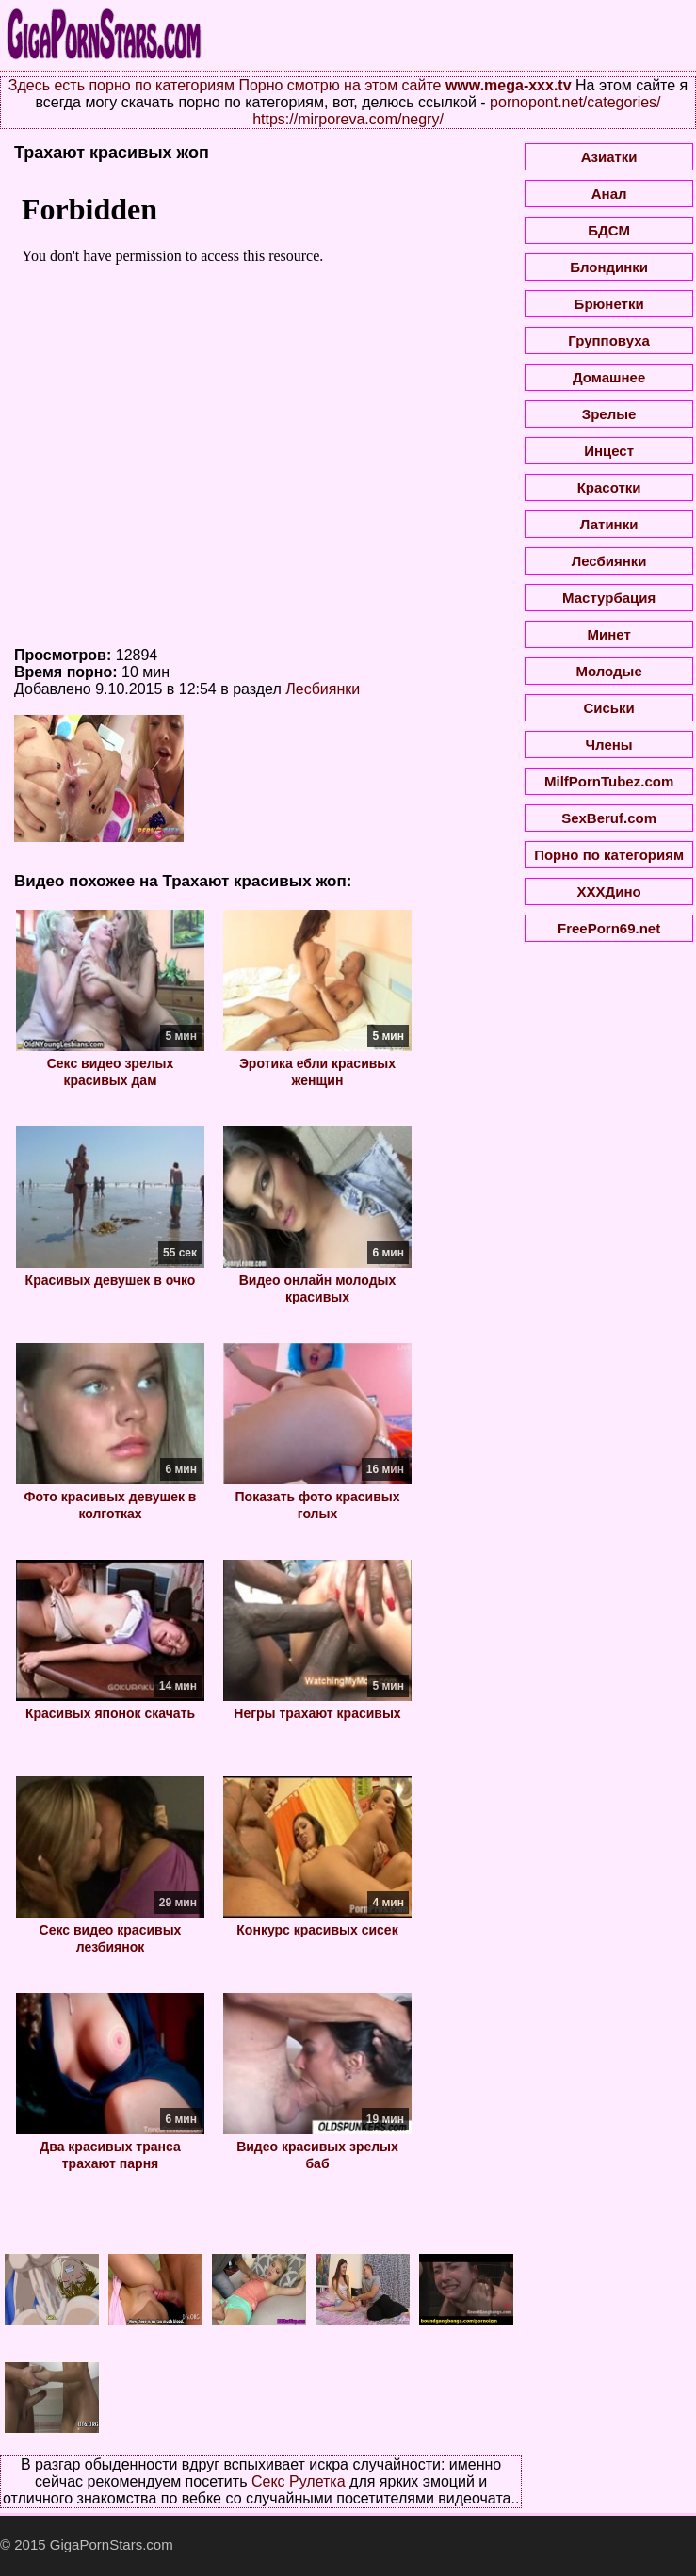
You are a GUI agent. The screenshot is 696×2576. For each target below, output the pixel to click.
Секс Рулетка (298, 2481)
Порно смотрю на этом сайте (339, 85)
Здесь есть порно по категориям (121, 85)
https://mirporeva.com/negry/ (348, 119)
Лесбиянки (322, 689)
